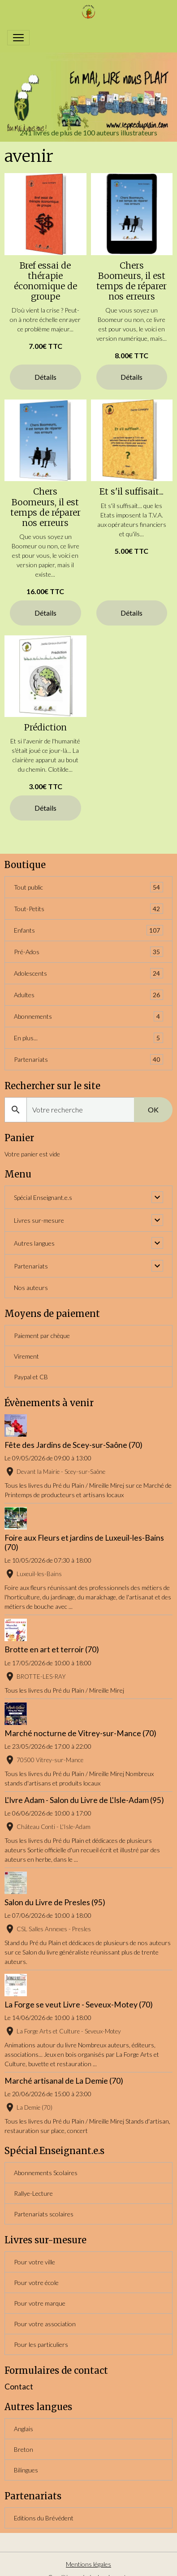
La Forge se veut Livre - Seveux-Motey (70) (78, 2004)
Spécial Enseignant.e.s (43, 1197)
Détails (45, 377)
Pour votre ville (34, 2262)
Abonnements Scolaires (46, 2172)
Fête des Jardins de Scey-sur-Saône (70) (73, 1445)
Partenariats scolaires (43, 2214)
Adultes (88, 995)
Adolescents (88, 973)
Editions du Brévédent (43, 2518)
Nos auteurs (31, 1287)
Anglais (23, 2429)
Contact (18, 2386)
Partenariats (88, 1059)
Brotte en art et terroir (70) (51, 1649)
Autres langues (34, 1243)
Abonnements (88, 1016)
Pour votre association (45, 2324)
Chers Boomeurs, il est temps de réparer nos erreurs (131, 281)
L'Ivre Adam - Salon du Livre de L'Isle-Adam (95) (84, 1800)
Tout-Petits (88, 909)
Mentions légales (88, 2564)
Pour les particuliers (41, 2344)
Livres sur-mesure (39, 1220)
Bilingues (26, 2470)
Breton (23, 2449)
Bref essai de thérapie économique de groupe (45, 281)
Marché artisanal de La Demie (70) (63, 2080)
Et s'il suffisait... (131, 491)
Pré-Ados (88, 952)
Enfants (88, 930)
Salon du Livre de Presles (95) (54, 1902)
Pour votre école (36, 2282)
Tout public (88, 887)
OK (153, 1109)
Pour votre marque (39, 2303)
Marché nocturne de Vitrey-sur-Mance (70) (80, 1733)
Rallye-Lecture (33, 2193)
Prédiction (45, 727)
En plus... (88, 1038)
